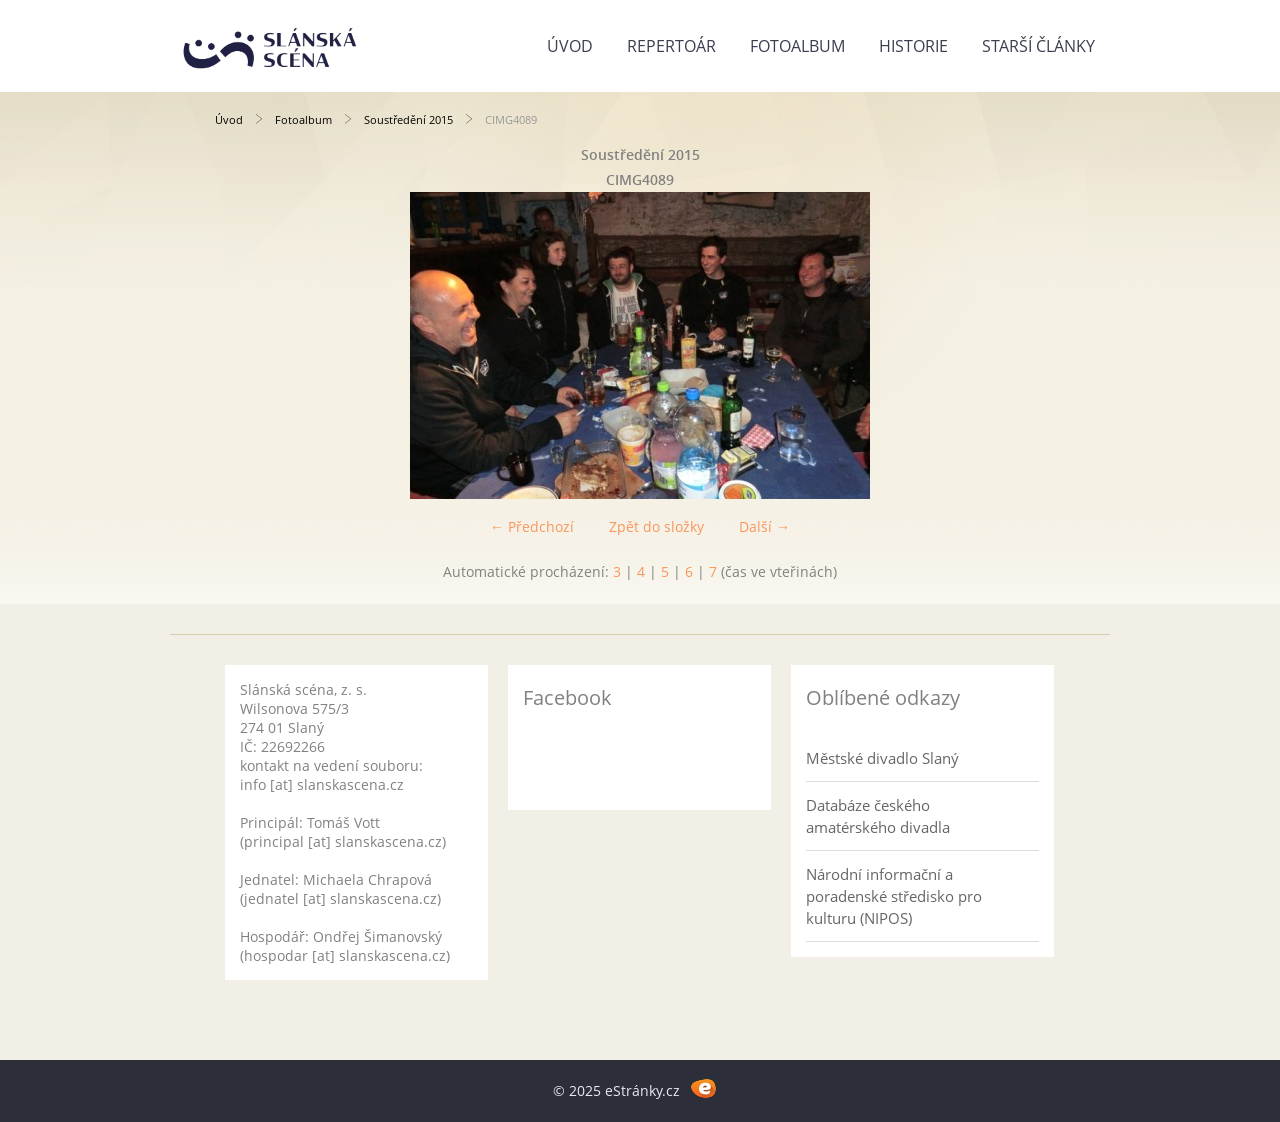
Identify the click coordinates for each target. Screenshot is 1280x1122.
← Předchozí (532, 526)
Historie (913, 46)
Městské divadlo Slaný (882, 758)
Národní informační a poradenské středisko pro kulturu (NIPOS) (894, 896)
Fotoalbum (797, 46)
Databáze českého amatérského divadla (878, 816)
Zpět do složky (656, 526)
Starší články (1038, 46)
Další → (764, 526)
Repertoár (671, 46)
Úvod (570, 46)
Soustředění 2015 (408, 119)
